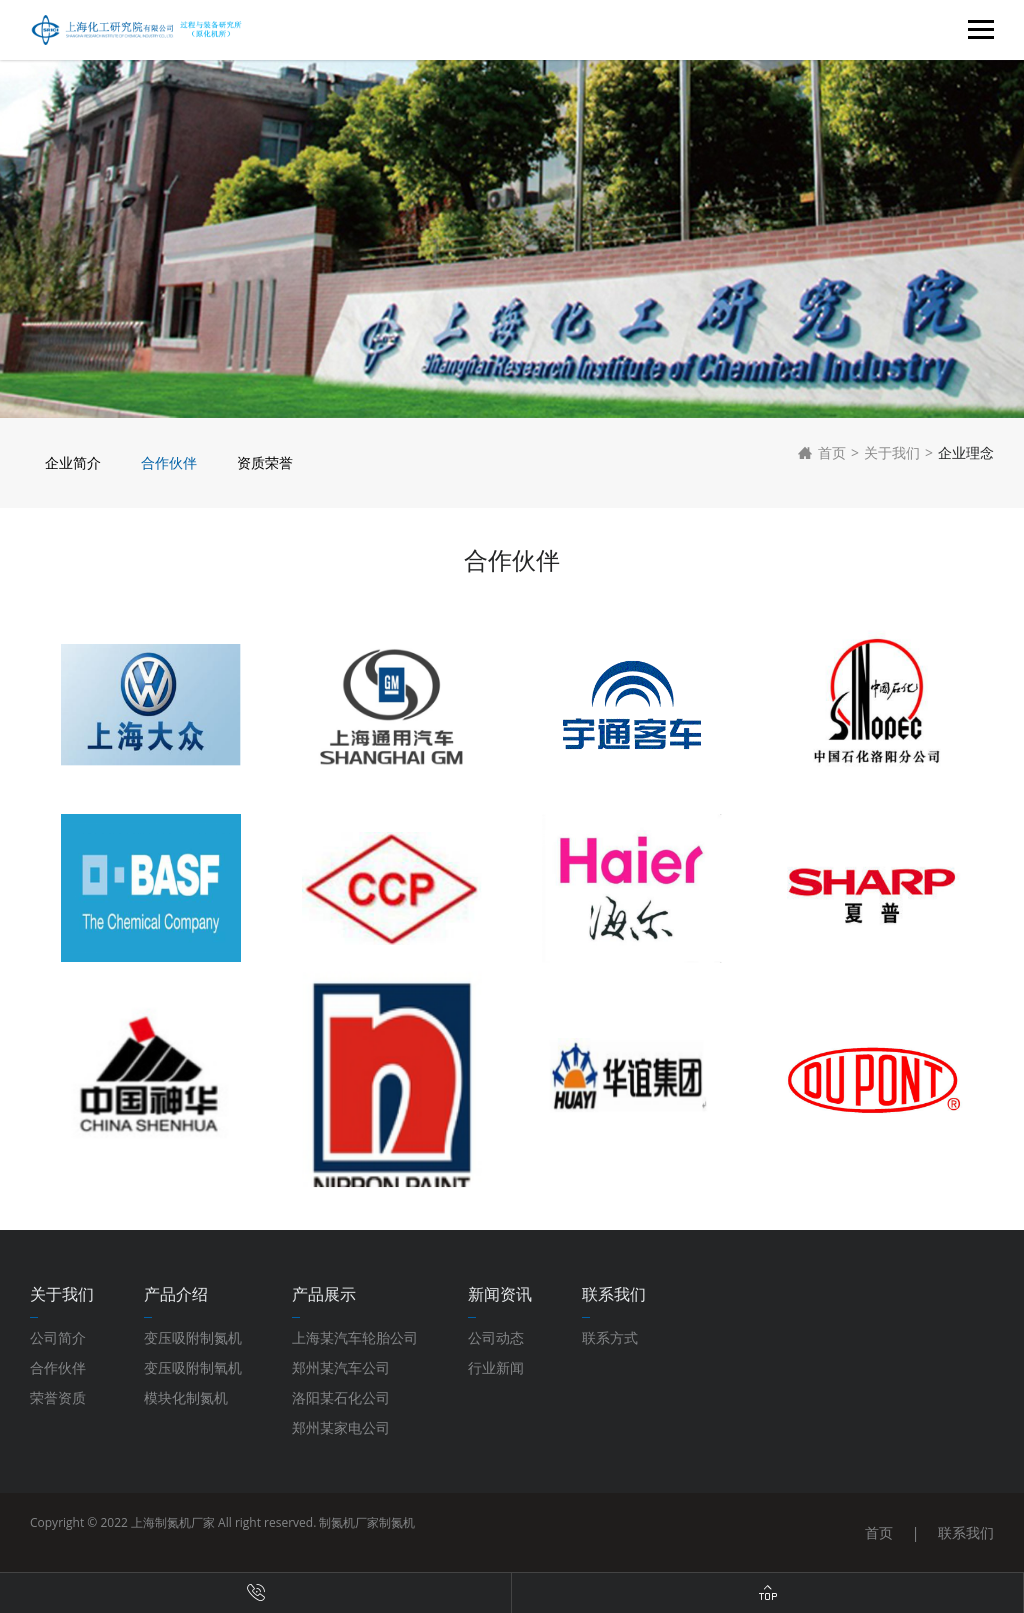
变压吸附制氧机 (193, 1367)
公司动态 (496, 1337)
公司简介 (58, 1337)
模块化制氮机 (186, 1397)
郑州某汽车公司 (341, 1367)
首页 (821, 453)
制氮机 (397, 1522)
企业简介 (73, 462)
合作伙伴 (169, 462)
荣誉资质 (58, 1397)
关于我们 (892, 452)
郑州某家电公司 (341, 1427)
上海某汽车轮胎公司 (355, 1337)
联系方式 (610, 1337)
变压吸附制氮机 (193, 1337)
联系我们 (966, 1532)
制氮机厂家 (349, 1522)
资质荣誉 (265, 462)
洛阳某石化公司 (341, 1397)
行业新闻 (496, 1367)
